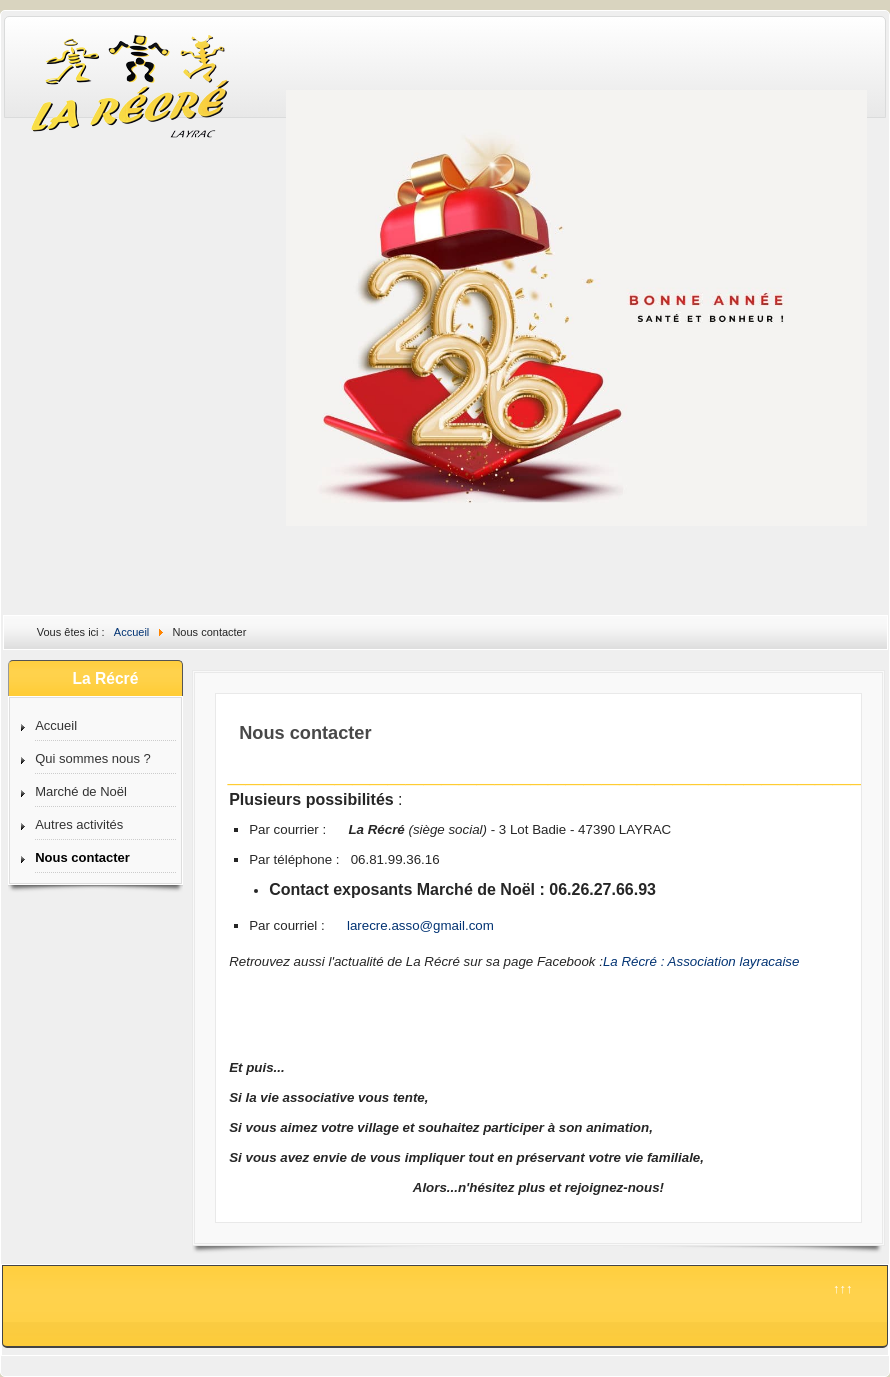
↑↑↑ (843, 1288)
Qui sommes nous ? (93, 758)
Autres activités (79, 824)
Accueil (56, 725)
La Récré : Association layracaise (701, 961)
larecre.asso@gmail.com (420, 925)
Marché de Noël (81, 791)
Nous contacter (82, 857)
